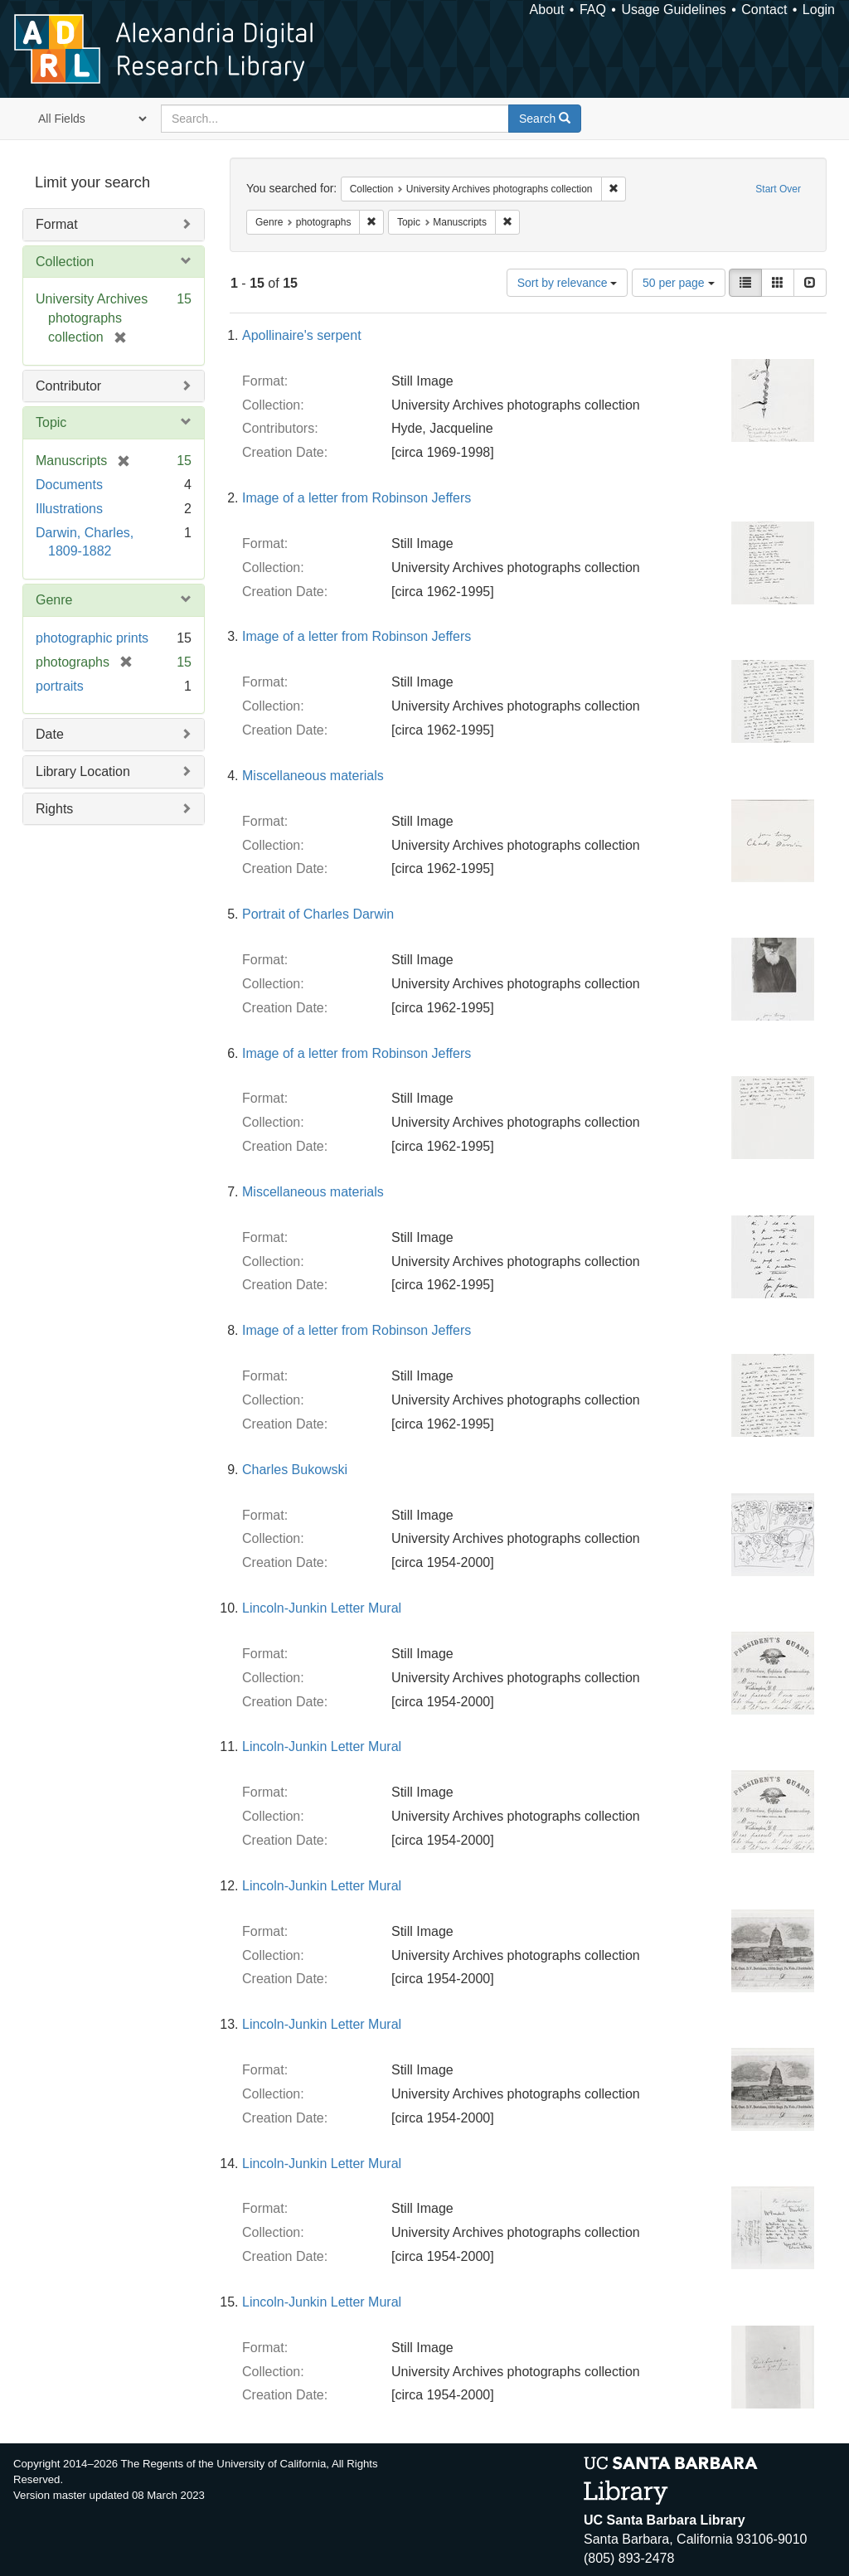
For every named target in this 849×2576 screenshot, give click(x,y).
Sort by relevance (567, 282)
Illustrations (69, 509)
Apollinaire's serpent (301, 335)
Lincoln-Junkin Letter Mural (321, 1608)
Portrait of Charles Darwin (318, 914)
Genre (54, 600)
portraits (60, 686)
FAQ (593, 9)
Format (57, 224)
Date (50, 734)
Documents (69, 485)
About (547, 9)
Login (819, 9)
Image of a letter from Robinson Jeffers (356, 498)
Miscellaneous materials (313, 776)
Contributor (68, 386)
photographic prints (92, 638)
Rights (54, 809)
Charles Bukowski (294, 1470)
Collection (65, 262)
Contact (764, 9)
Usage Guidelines (673, 9)
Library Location (83, 771)
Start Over (778, 189)
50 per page (679, 282)
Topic (51, 422)
